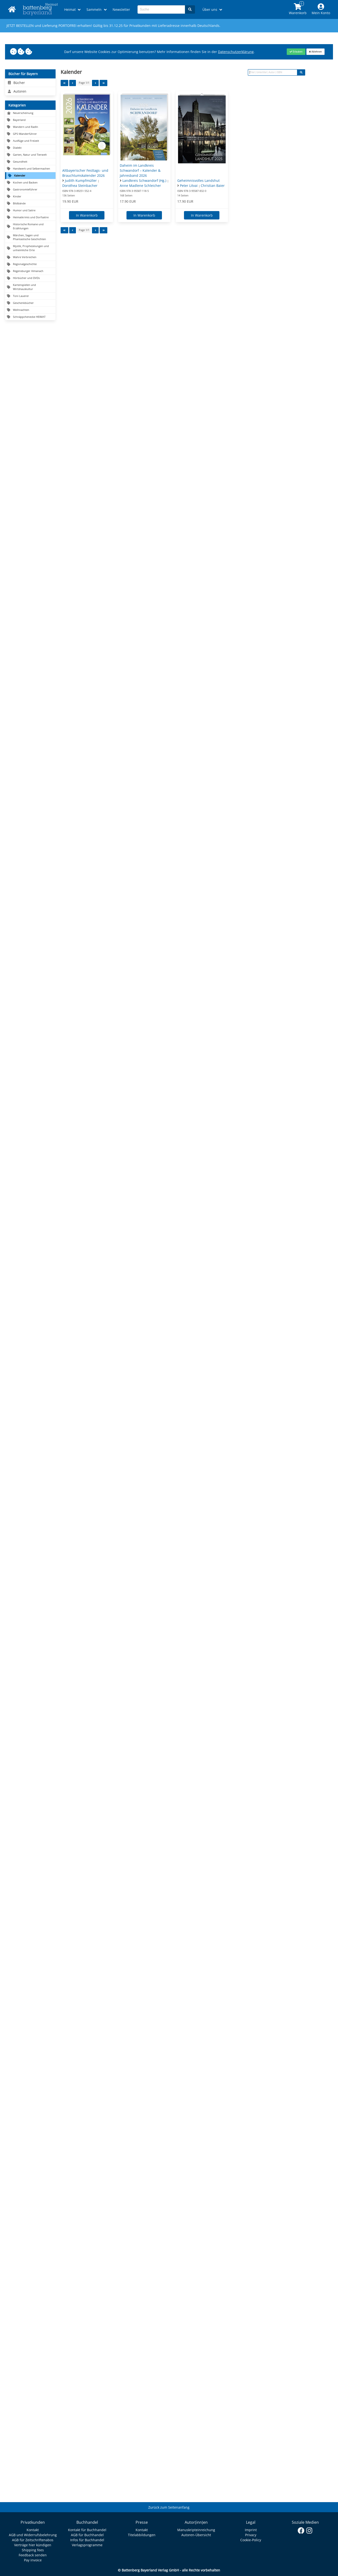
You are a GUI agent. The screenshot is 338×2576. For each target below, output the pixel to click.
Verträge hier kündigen (32, 2545)
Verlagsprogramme (87, 2545)
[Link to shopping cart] (297, 9)
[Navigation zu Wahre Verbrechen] (30, 257)
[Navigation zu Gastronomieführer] (30, 189)
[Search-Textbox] (161, 9)
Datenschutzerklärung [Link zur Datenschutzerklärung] (236, 51)
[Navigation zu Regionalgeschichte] (30, 264)
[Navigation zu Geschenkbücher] (30, 303)
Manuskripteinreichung (196, 2530)
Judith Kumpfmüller (81, 180)
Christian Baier (213, 185)
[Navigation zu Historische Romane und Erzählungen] (30, 226)
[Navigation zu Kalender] (30, 175)
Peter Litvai (189, 185)
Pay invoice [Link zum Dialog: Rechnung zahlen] (33, 2560)
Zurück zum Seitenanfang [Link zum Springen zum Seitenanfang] (168, 2507)
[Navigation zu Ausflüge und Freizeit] (30, 140)
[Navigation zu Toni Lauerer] (30, 296)
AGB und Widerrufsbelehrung (33, 2535)
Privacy (250, 2535)
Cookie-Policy (250, 2540)
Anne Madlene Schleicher (140, 185)
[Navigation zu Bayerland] (30, 120)
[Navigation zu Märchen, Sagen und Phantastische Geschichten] (30, 237)
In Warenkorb (87, 215)
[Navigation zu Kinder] (30, 196)
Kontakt (33, 2530)
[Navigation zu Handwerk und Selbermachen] (30, 168)
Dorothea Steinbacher (79, 185)
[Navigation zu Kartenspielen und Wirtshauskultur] (30, 287)
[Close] (296, 51)
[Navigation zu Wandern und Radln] (30, 127)
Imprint (251, 2530)
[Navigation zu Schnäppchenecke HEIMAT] (30, 316)
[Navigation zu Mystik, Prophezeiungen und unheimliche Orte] (30, 248)
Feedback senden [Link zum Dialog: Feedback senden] (33, 2555)
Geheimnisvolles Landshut (198, 180)
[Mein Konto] (320, 9)
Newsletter (121, 9)
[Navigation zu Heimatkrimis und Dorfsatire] (30, 217)
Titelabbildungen (141, 2535)
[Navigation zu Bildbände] (30, 203)
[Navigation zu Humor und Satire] (30, 210)
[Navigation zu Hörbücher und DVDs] (30, 278)
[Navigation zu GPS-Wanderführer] (30, 133)
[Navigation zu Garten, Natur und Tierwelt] (30, 154)
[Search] (190, 9)
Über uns (209, 9)
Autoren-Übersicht (196, 2535)
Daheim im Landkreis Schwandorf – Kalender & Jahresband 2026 (140, 170)
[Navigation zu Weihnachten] (30, 310)
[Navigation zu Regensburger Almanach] (30, 271)
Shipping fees (33, 2550)
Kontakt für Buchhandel (87, 2530)
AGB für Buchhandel (87, 2535)
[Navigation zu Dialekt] (30, 147)
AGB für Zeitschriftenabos (32, 2540)
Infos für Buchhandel (87, 2540)
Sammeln (94, 9)
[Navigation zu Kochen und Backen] (30, 182)
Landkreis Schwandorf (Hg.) (144, 180)
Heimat (70, 9)
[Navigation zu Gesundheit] (30, 161)
